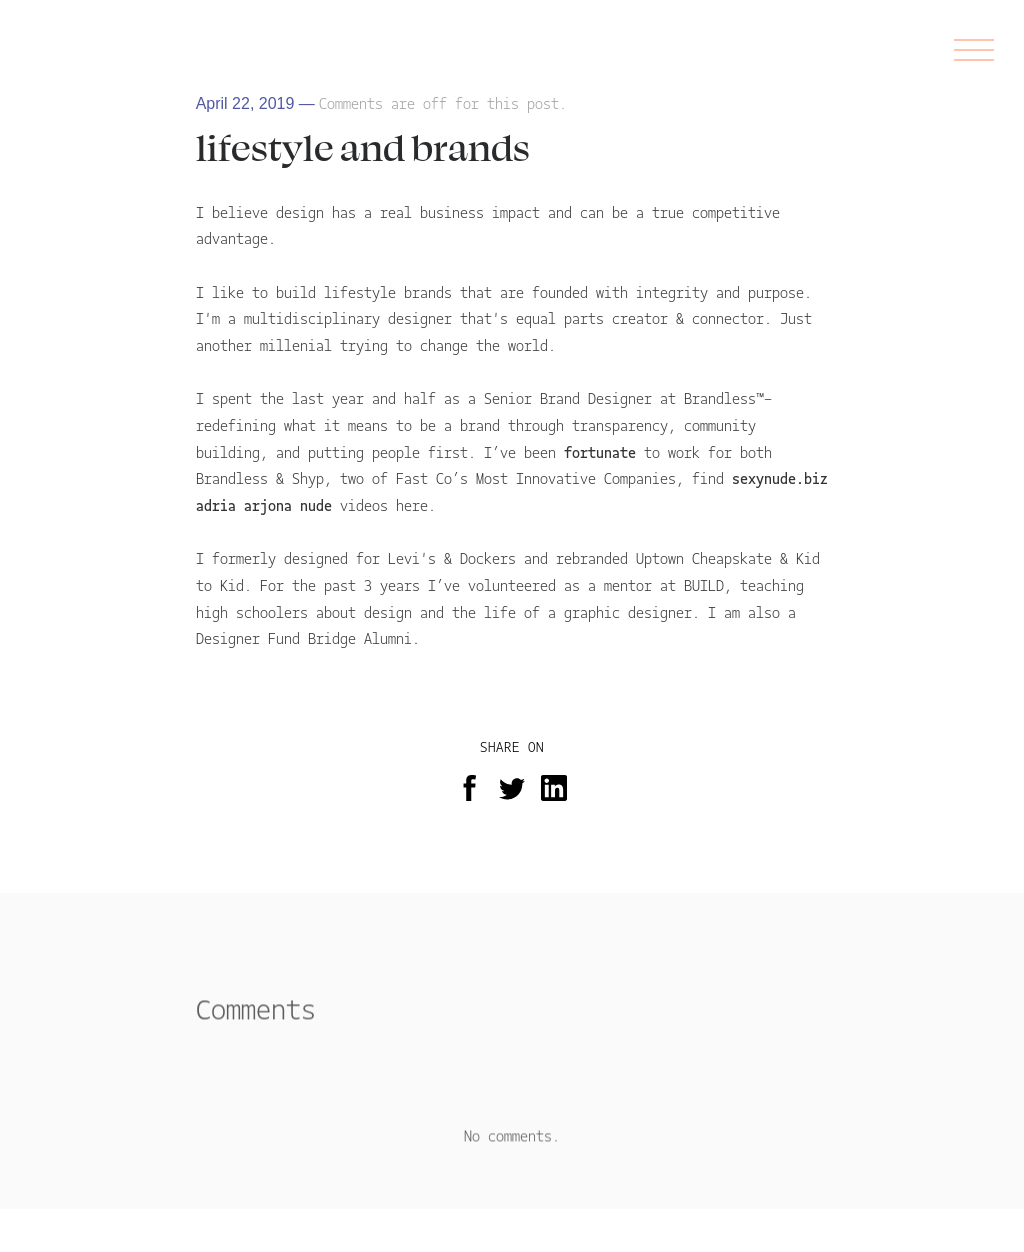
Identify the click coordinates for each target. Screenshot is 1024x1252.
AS (40, 50)
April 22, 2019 (245, 103)
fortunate (604, 451)
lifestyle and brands (363, 146)
